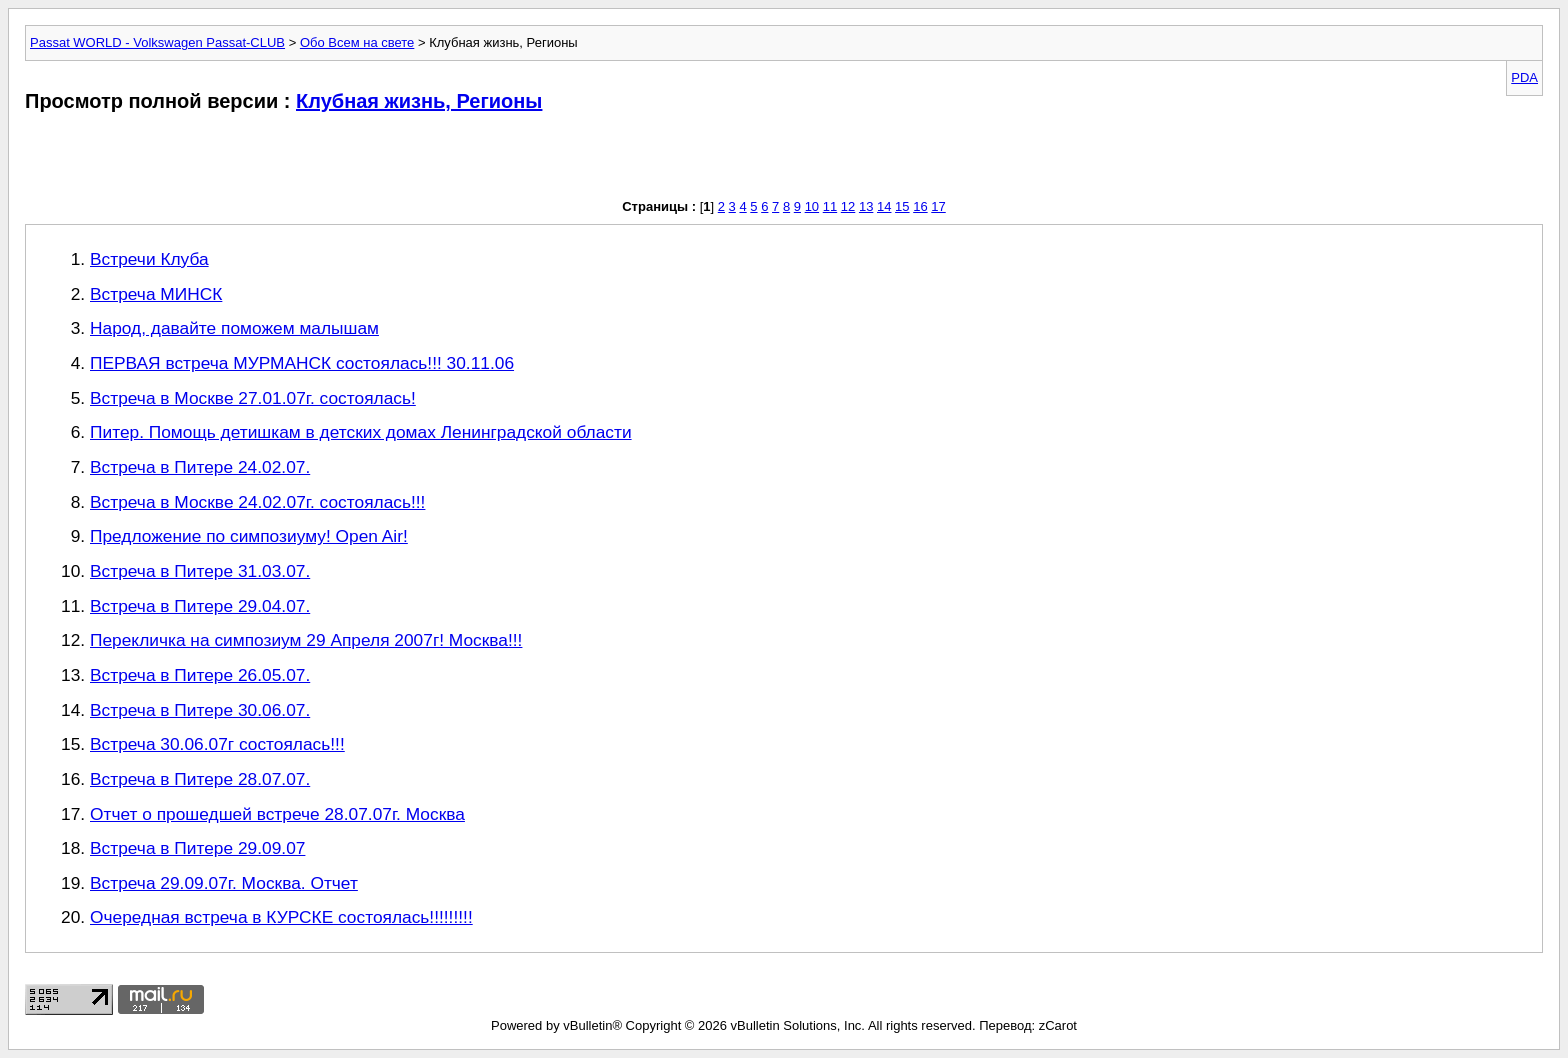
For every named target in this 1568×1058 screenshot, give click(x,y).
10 (812, 206)
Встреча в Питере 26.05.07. (200, 675)
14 (884, 206)
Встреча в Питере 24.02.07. (200, 467)
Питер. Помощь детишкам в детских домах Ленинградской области (361, 432)
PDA (1524, 77)
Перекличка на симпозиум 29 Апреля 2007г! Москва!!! (306, 640)
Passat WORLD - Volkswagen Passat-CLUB (157, 42)
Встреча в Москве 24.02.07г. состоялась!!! (257, 502)
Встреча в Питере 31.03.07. (200, 571)
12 (848, 206)
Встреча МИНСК (156, 294)
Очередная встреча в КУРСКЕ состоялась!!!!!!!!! (281, 917)
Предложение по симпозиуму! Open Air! (249, 536)
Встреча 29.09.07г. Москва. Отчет (224, 883)
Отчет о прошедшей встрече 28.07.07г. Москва (277, 814)
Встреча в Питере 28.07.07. (200, 779)
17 (938, 206)
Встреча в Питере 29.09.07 (197, 848)
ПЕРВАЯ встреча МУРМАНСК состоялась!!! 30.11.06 (302, 363)
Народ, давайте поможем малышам (234, 328)
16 (920, 206)
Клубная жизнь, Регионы (419, 101)
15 (902, 206)
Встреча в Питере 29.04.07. (200, 606)
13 (866, 206)
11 (830, 206)
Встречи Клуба (149, 259)
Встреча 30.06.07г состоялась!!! (217, 744)
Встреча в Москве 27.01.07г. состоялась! (253, 398)
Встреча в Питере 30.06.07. (200, 710)
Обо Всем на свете (357, 42)
